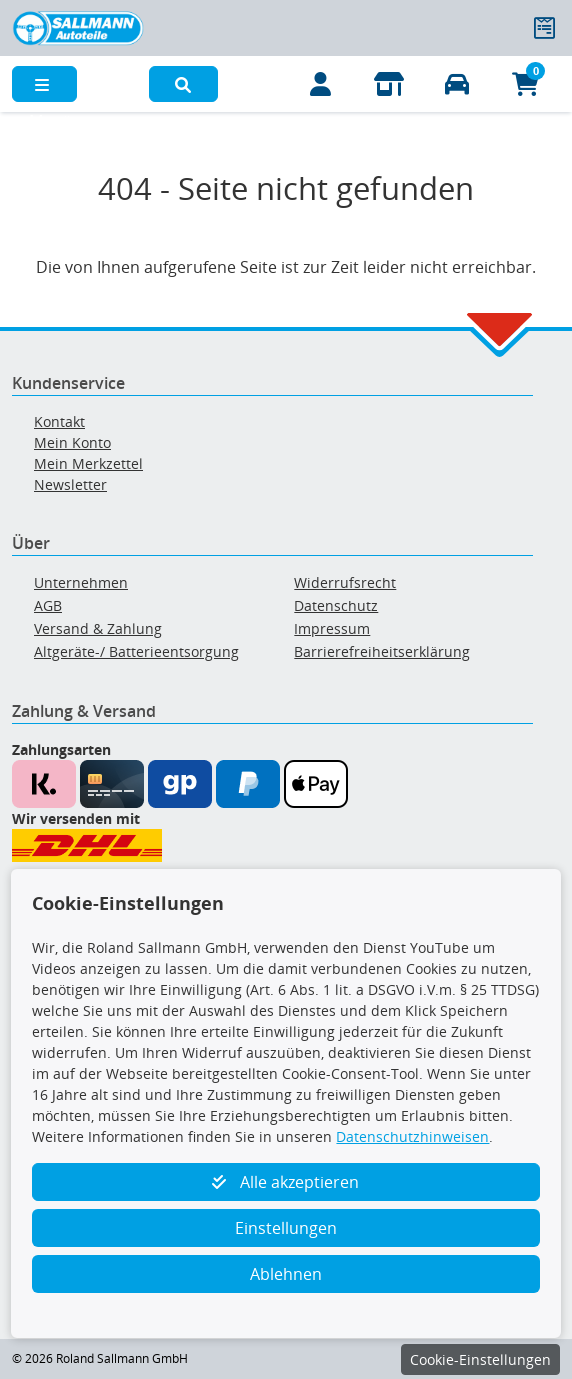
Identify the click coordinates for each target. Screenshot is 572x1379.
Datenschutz (336, 605)
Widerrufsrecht (345, 582)
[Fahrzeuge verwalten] (457, 84)
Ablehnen (286, 1274)
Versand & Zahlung (98, 628)
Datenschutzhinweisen (412, 1136)
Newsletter (70, 484)
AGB (48, 605)
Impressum (332, 628)
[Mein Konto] (320, 84)
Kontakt (59, 421)
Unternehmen (81, 582)
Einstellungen (286, 1228)
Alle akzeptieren (285, 1182)
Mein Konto (72, 442)
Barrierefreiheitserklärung (382, 651)
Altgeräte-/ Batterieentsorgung (136, 651)
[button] (183, 84)
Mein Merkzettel (88, 463)
